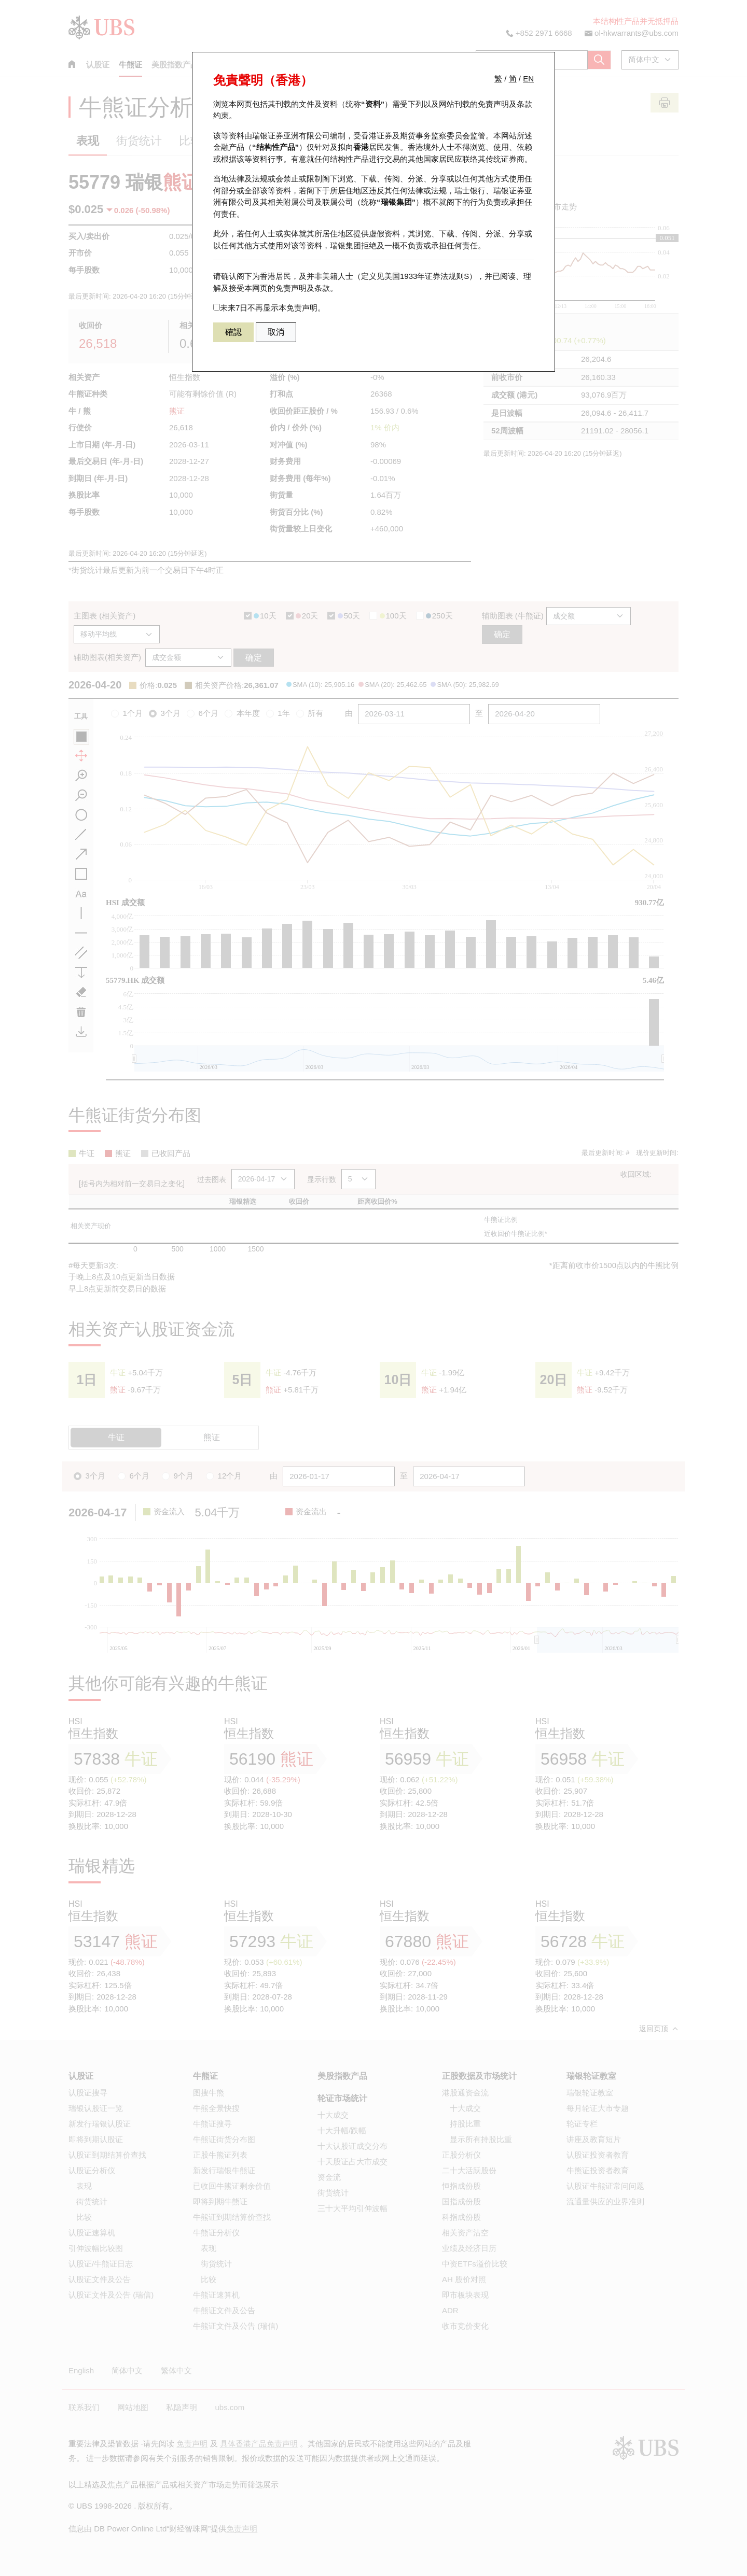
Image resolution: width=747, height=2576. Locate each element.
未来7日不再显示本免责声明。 (269, 307)
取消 (276, 332)
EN (528, 78)
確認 (233, 332)
